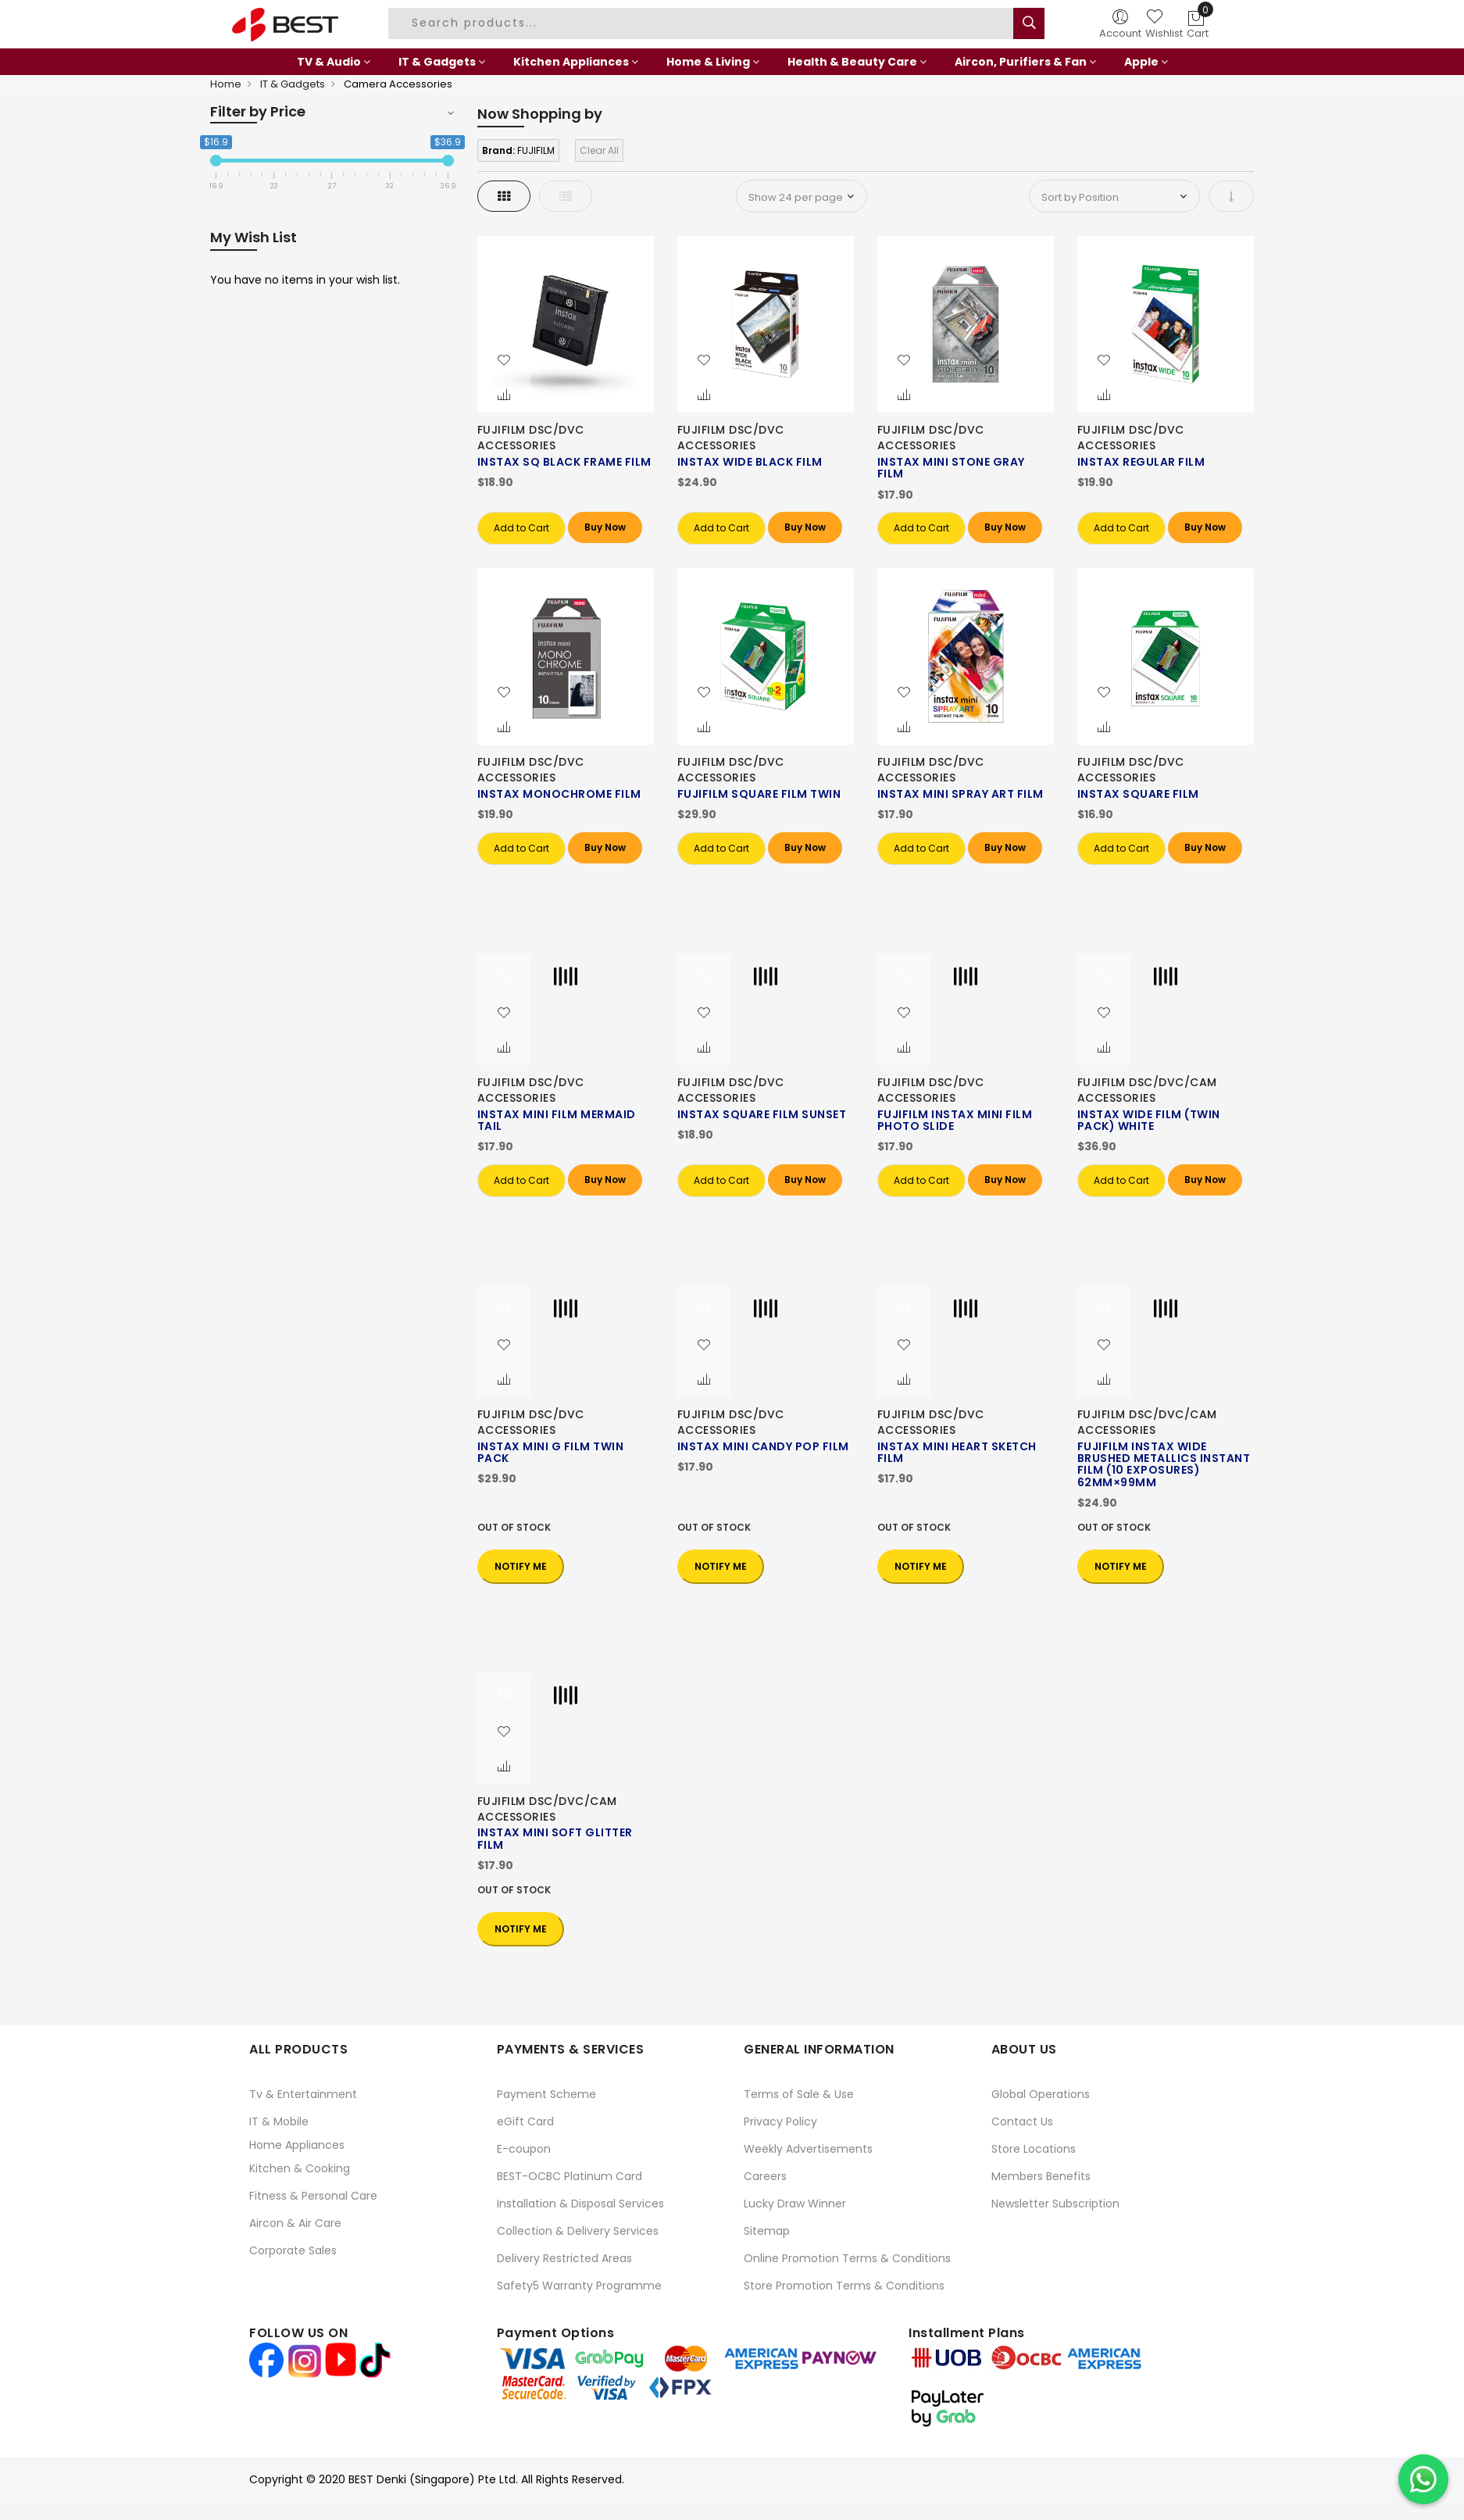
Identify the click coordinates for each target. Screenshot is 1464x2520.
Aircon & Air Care (295, 2223)
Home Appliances (297, 2145)
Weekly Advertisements (808, 2149)
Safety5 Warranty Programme (579, 2285)
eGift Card (525, 2121)
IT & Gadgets (292, 84)
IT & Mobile (279, 2121)
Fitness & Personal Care (313, 2196)
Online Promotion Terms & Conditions (847, 2258)
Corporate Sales (293, 2250)
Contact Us (1022, 2121)
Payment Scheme (546, 2094)
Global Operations (1040, 2094)
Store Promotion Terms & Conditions (844, 2285)
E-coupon (524, 2149)
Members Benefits (1041, 2176)
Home (225, 84)
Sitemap (767, 2231)
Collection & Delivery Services (578, 2231)
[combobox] (703, 23)
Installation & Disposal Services (580, 2203)
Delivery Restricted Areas (564, 2258)
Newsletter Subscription (1055, 2203)
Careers (765, 2176)
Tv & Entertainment (303, 2094)
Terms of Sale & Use (799, 2094)
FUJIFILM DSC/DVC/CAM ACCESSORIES (1147, 1090)
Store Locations (1033, 2149)
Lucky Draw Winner (795, 2203)
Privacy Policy (780, 2121)
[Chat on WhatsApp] (1423, 2479)
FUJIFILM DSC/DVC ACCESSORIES (530, 437)
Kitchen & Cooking (299, 2168)
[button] (503, 361)
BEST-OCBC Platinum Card (569, 2176)
